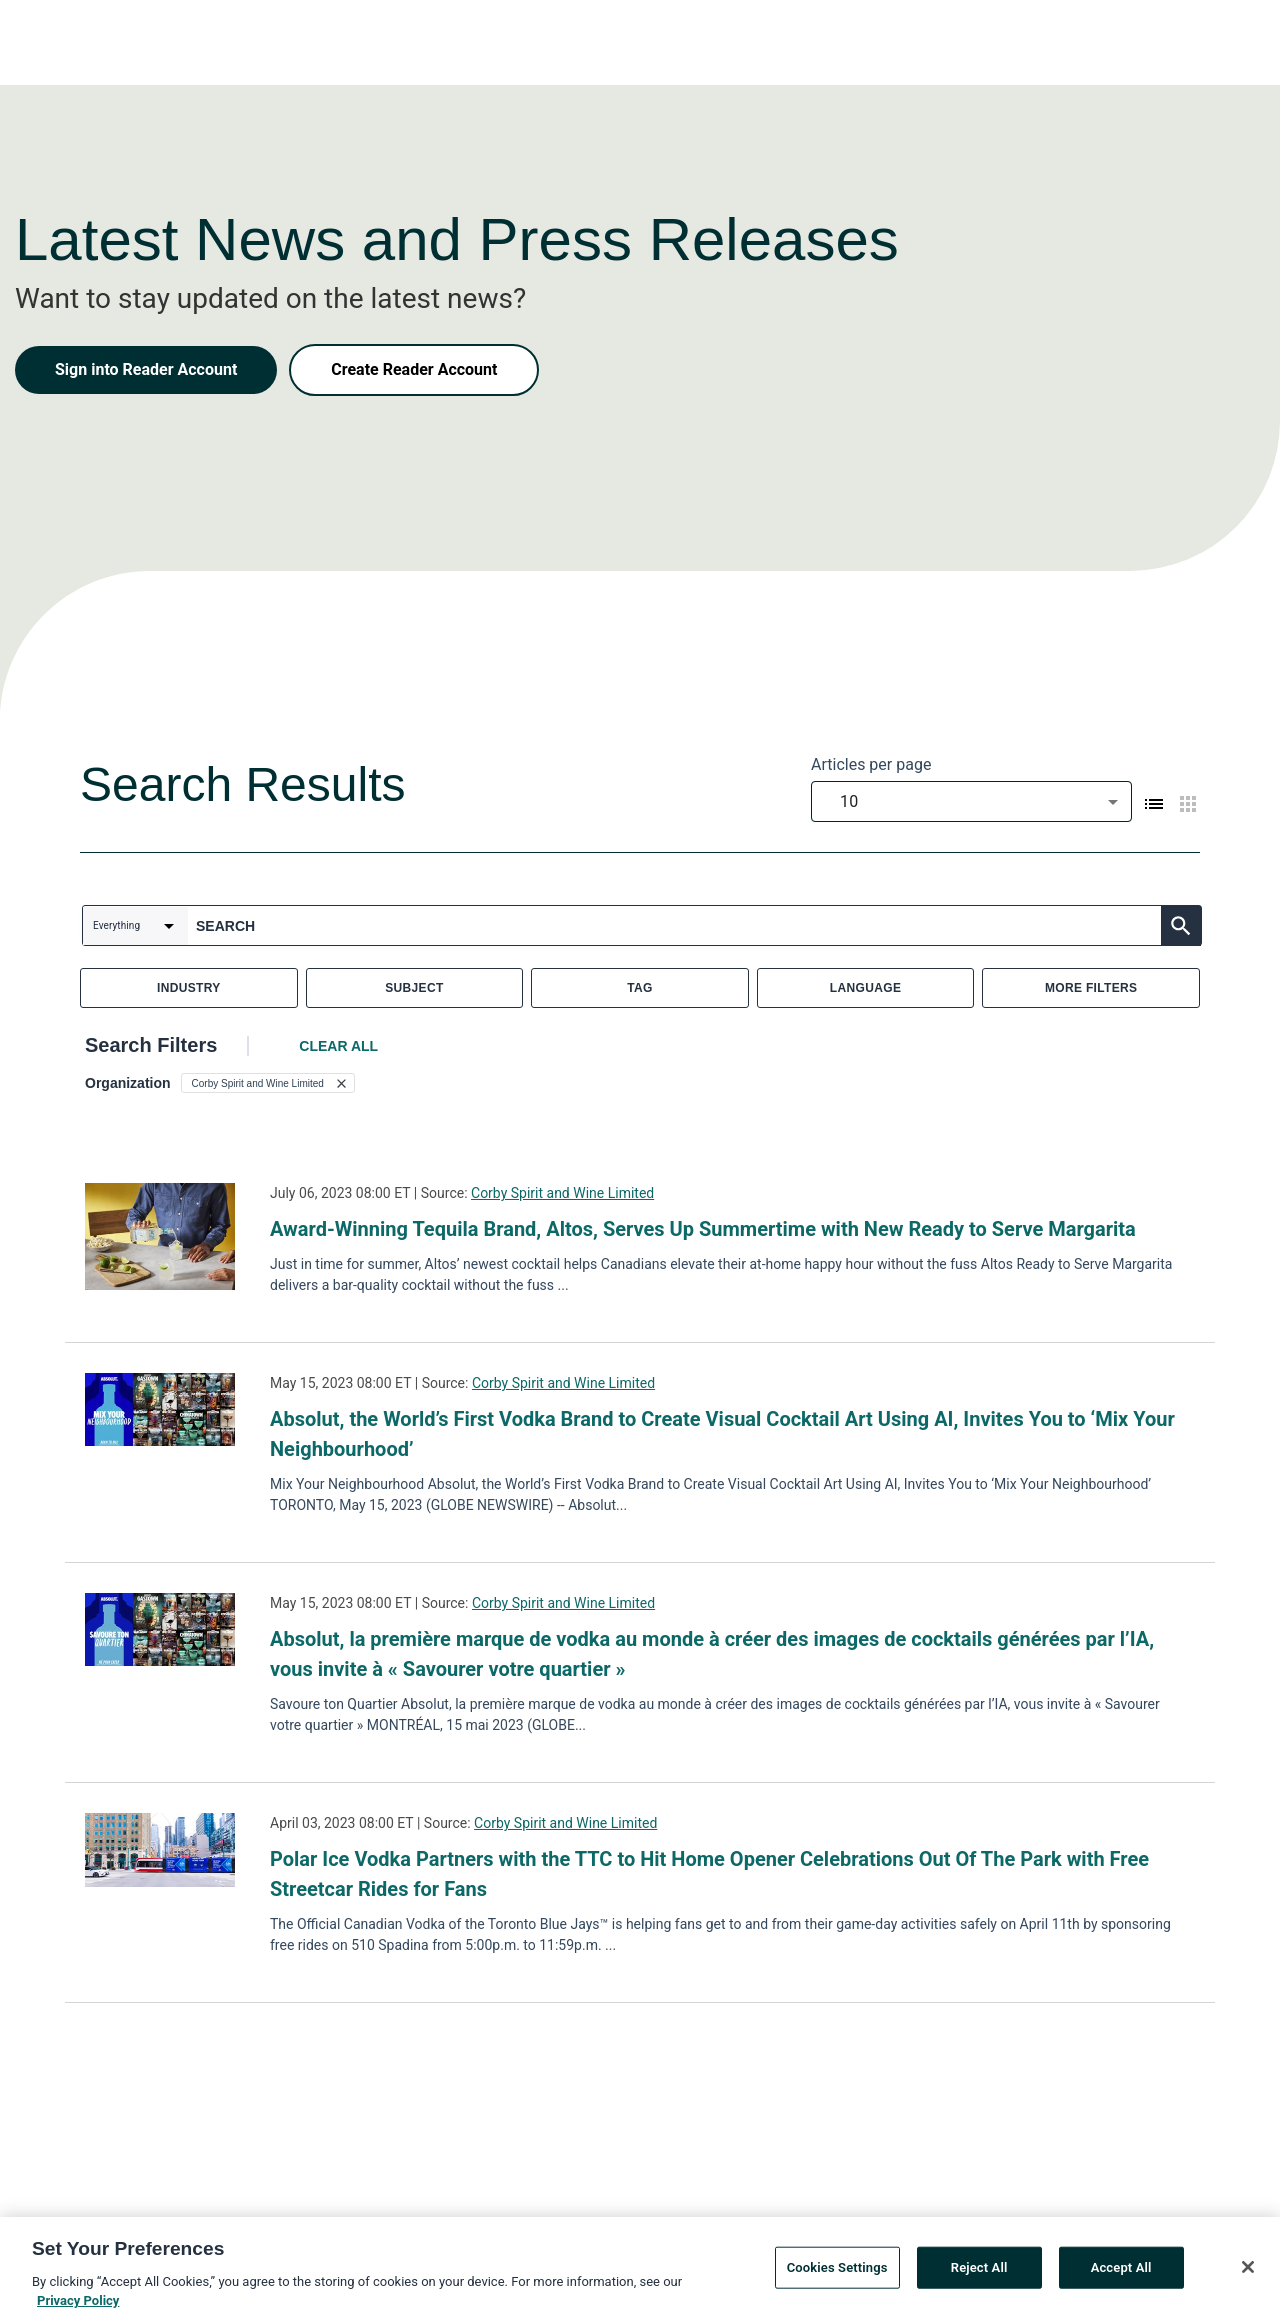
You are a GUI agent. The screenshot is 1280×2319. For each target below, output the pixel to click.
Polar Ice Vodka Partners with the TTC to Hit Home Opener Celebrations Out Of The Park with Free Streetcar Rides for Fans (709, 1874)
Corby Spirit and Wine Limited (562, 1193)
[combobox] (971, 801)
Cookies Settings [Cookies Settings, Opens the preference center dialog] (837, 2272)
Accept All (1121, 2272)
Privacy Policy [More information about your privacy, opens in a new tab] (78, 2306)
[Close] (1248, 2272)
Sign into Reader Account (146, 369)
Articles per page (871, 764)
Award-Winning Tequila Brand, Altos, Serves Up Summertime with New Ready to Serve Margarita (703, 1229)
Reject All (979, 2272)
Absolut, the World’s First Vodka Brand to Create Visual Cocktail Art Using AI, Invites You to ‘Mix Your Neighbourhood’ (722, 1434)
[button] (268, 1083)
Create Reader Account (414, 369)
